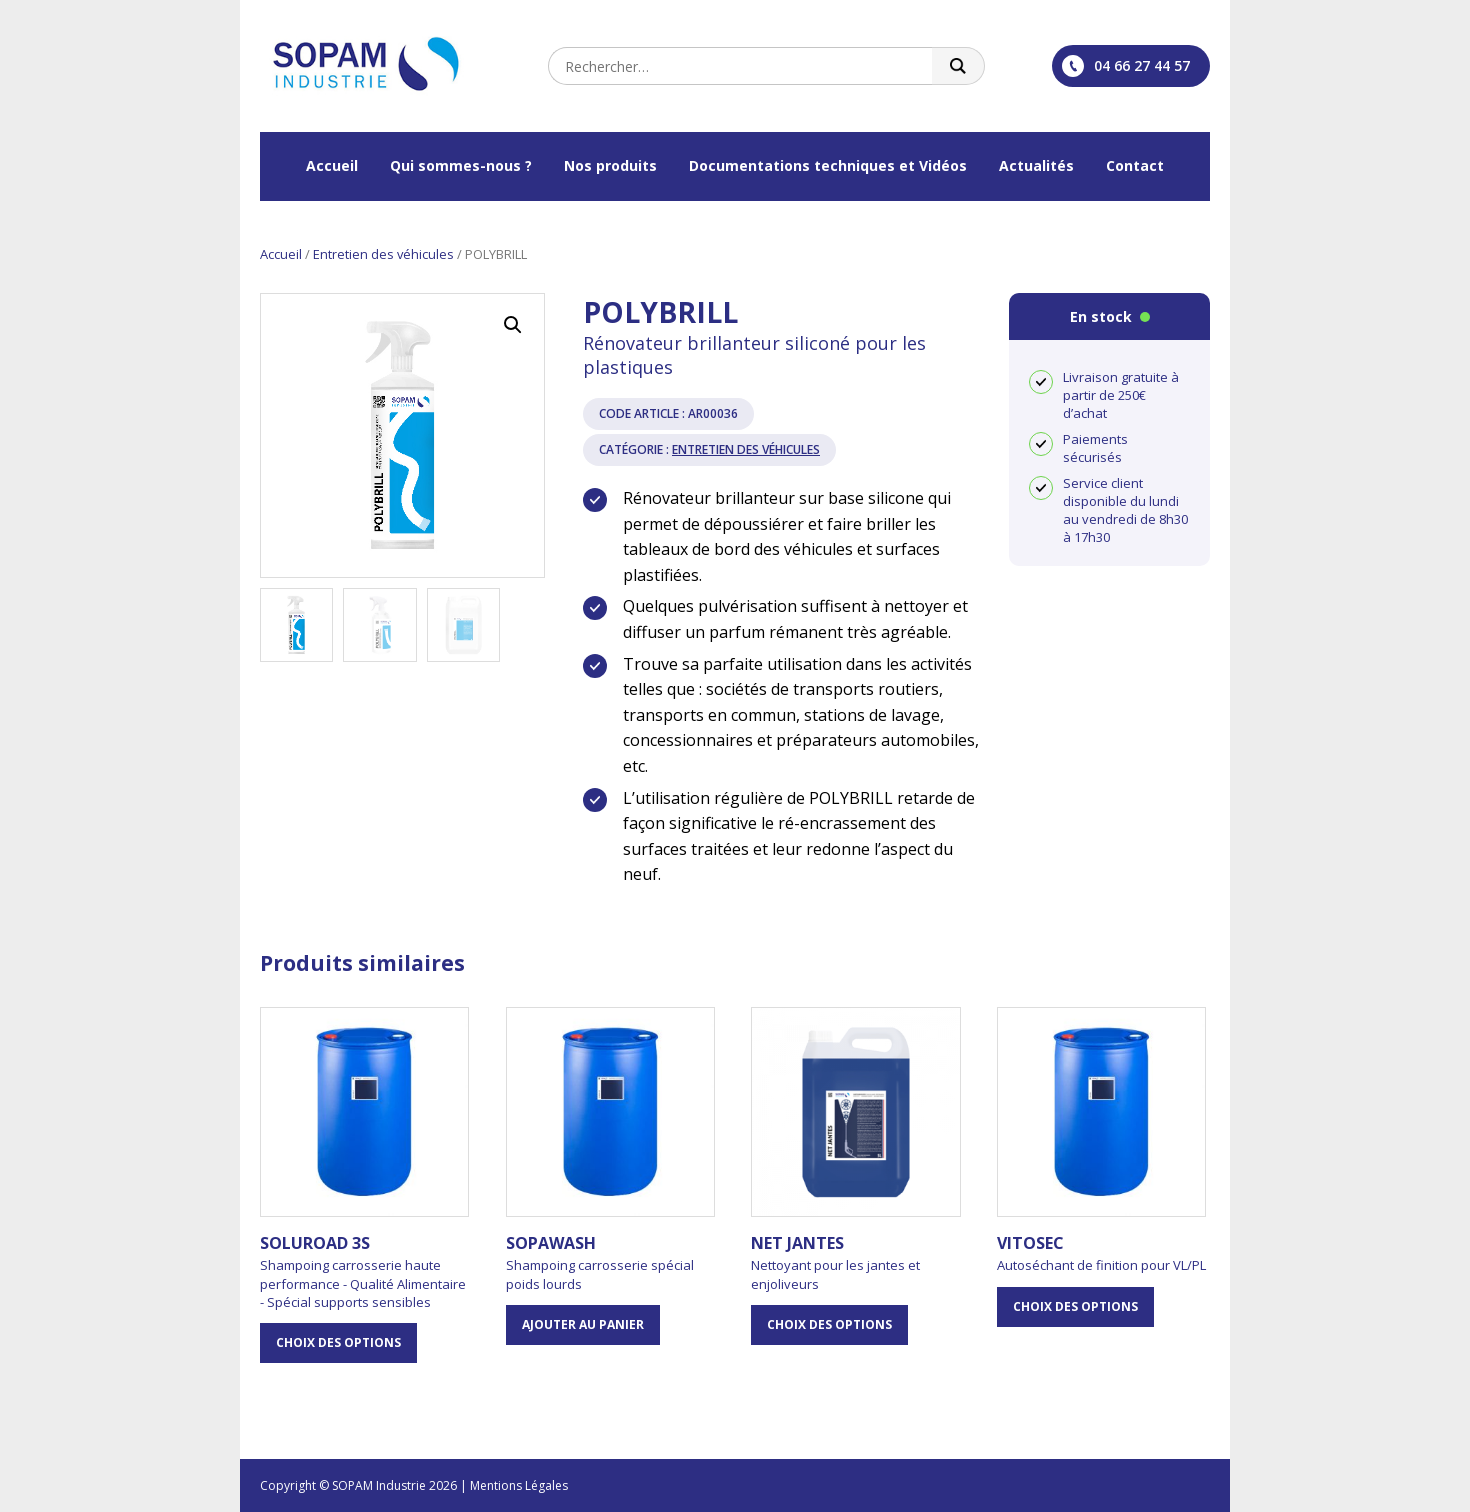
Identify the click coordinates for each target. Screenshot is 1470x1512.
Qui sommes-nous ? (461, 165)
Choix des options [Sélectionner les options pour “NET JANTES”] (829, 1324)
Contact (1135, 165)
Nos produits (610, 165)
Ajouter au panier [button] (583, 1324)
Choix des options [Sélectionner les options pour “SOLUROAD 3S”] (338, 1342)
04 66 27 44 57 (1126, 66)
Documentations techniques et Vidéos (828, 165)
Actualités (1036, 165)
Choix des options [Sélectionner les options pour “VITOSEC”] (1075, 1306)
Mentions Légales (519, 1485)
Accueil (332, 165)
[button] (513, 325)
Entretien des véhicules (383, 254)
